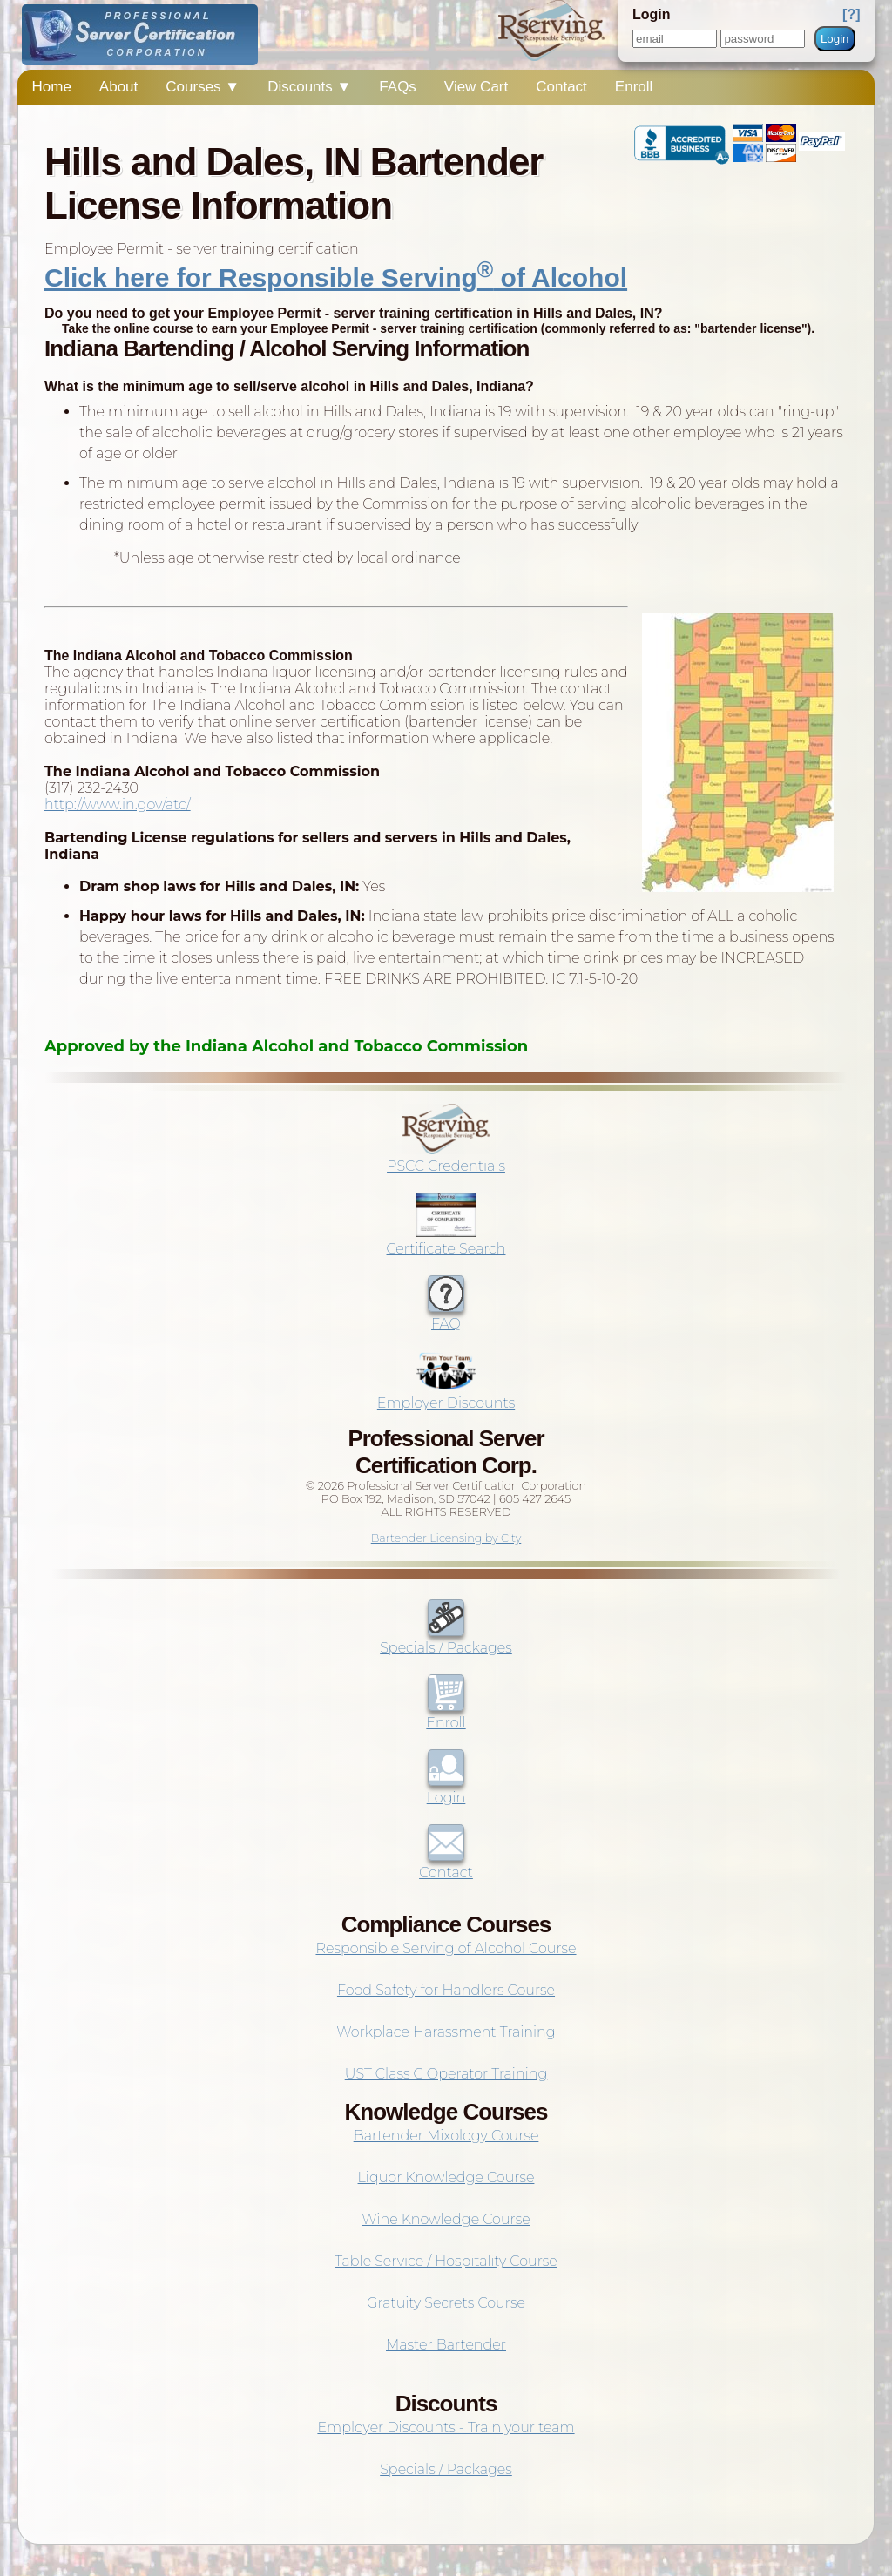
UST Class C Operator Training (446, 2074)
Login (835, 38)
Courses (203, 86)
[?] (851, 14)
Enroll (633, 86)
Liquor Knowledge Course (446, 2177)
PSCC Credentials (446, 1157)
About (118, 86)
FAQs (397, 86)
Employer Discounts (446, 1394)
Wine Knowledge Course (446, 2219)
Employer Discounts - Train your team (445, 2427)
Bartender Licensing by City (446, 1538)
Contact (561, 86)
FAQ (446, 1315)
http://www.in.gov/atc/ (117, 804)
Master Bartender (446, 2344)
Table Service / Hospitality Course (446, 2261)
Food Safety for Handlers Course (446, 1990)
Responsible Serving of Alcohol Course (445, 1948)
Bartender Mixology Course (446, 2135)
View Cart (476, 86)
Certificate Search (446, 1240)
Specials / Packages (446, 1639)
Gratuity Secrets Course (446, 2303)
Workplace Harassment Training (445, 2032)
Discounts (309, 86)
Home (51, 86)
